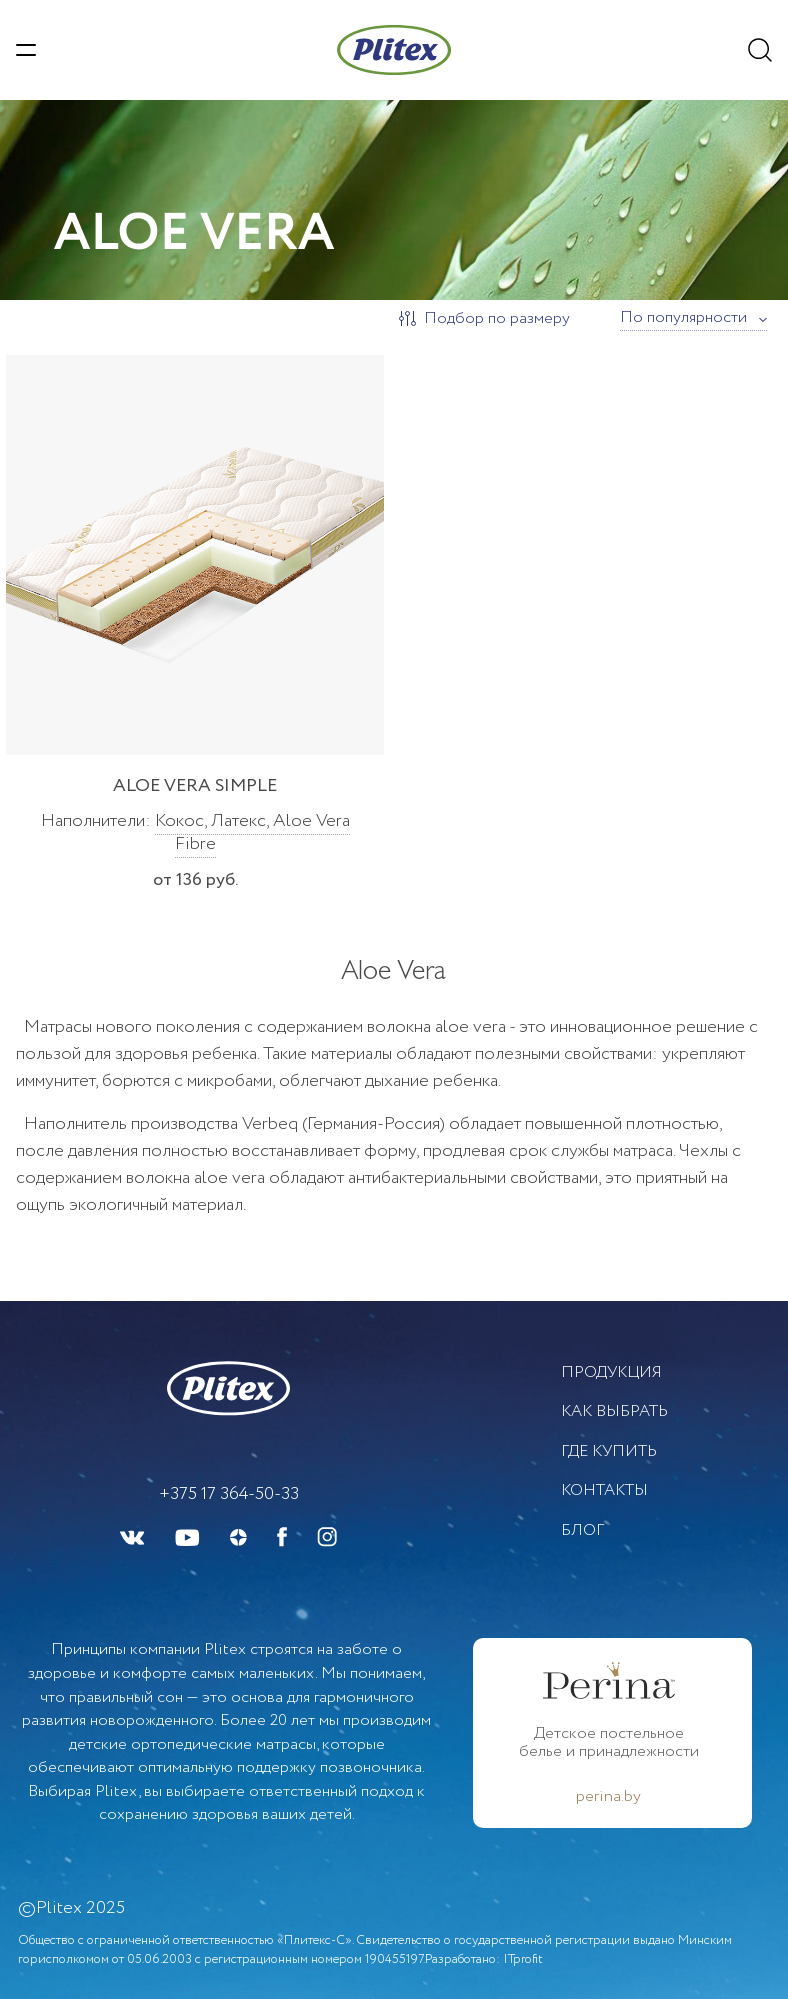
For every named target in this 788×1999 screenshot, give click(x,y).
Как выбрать (614, 1411)
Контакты (604, 1490)
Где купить (609, 1451)
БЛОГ (582, 1530)
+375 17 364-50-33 (229, 1494)
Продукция (611, 1372)
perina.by (608, 1797)
